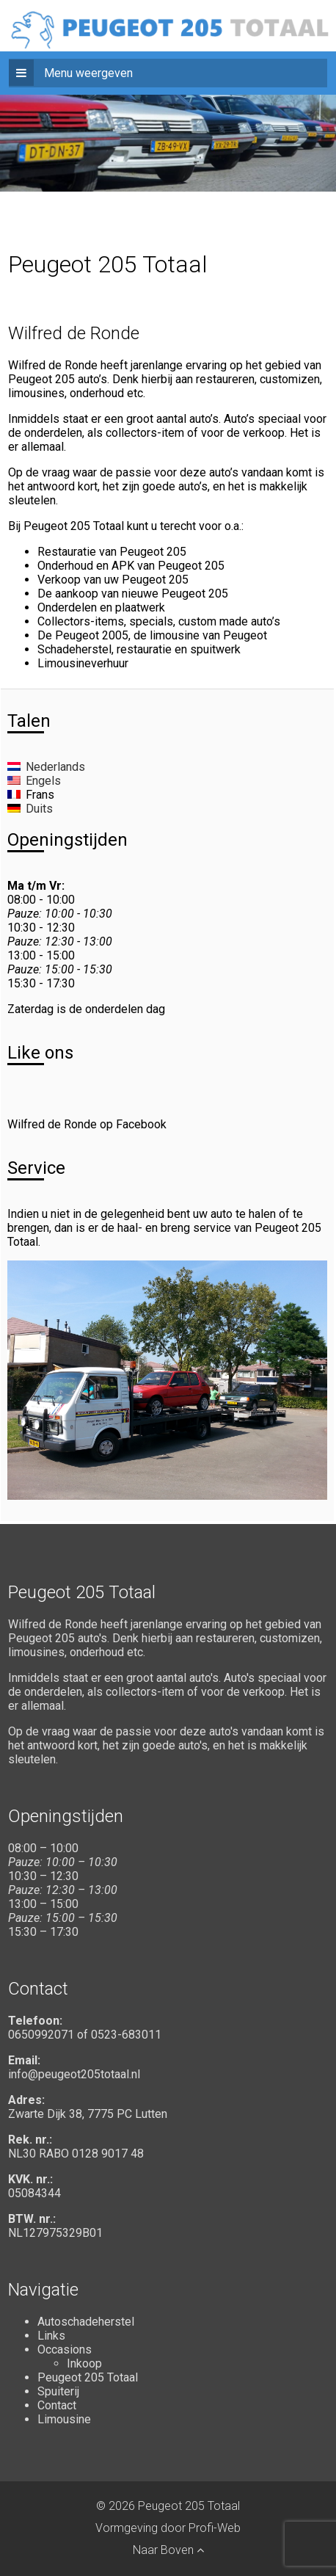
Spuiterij (58, 2391)
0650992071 (41, 2035)
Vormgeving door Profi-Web (168, 2528)
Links (51, 2336)
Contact (56, 2405)
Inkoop (84, 2363)
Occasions (64, 2350)
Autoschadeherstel (85, 2322)
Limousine (64, 2419)
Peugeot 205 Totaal (87, 2377)
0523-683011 (126, 2035)
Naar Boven (168, 2550)
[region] (168, 121)
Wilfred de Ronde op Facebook (87, 1124)
